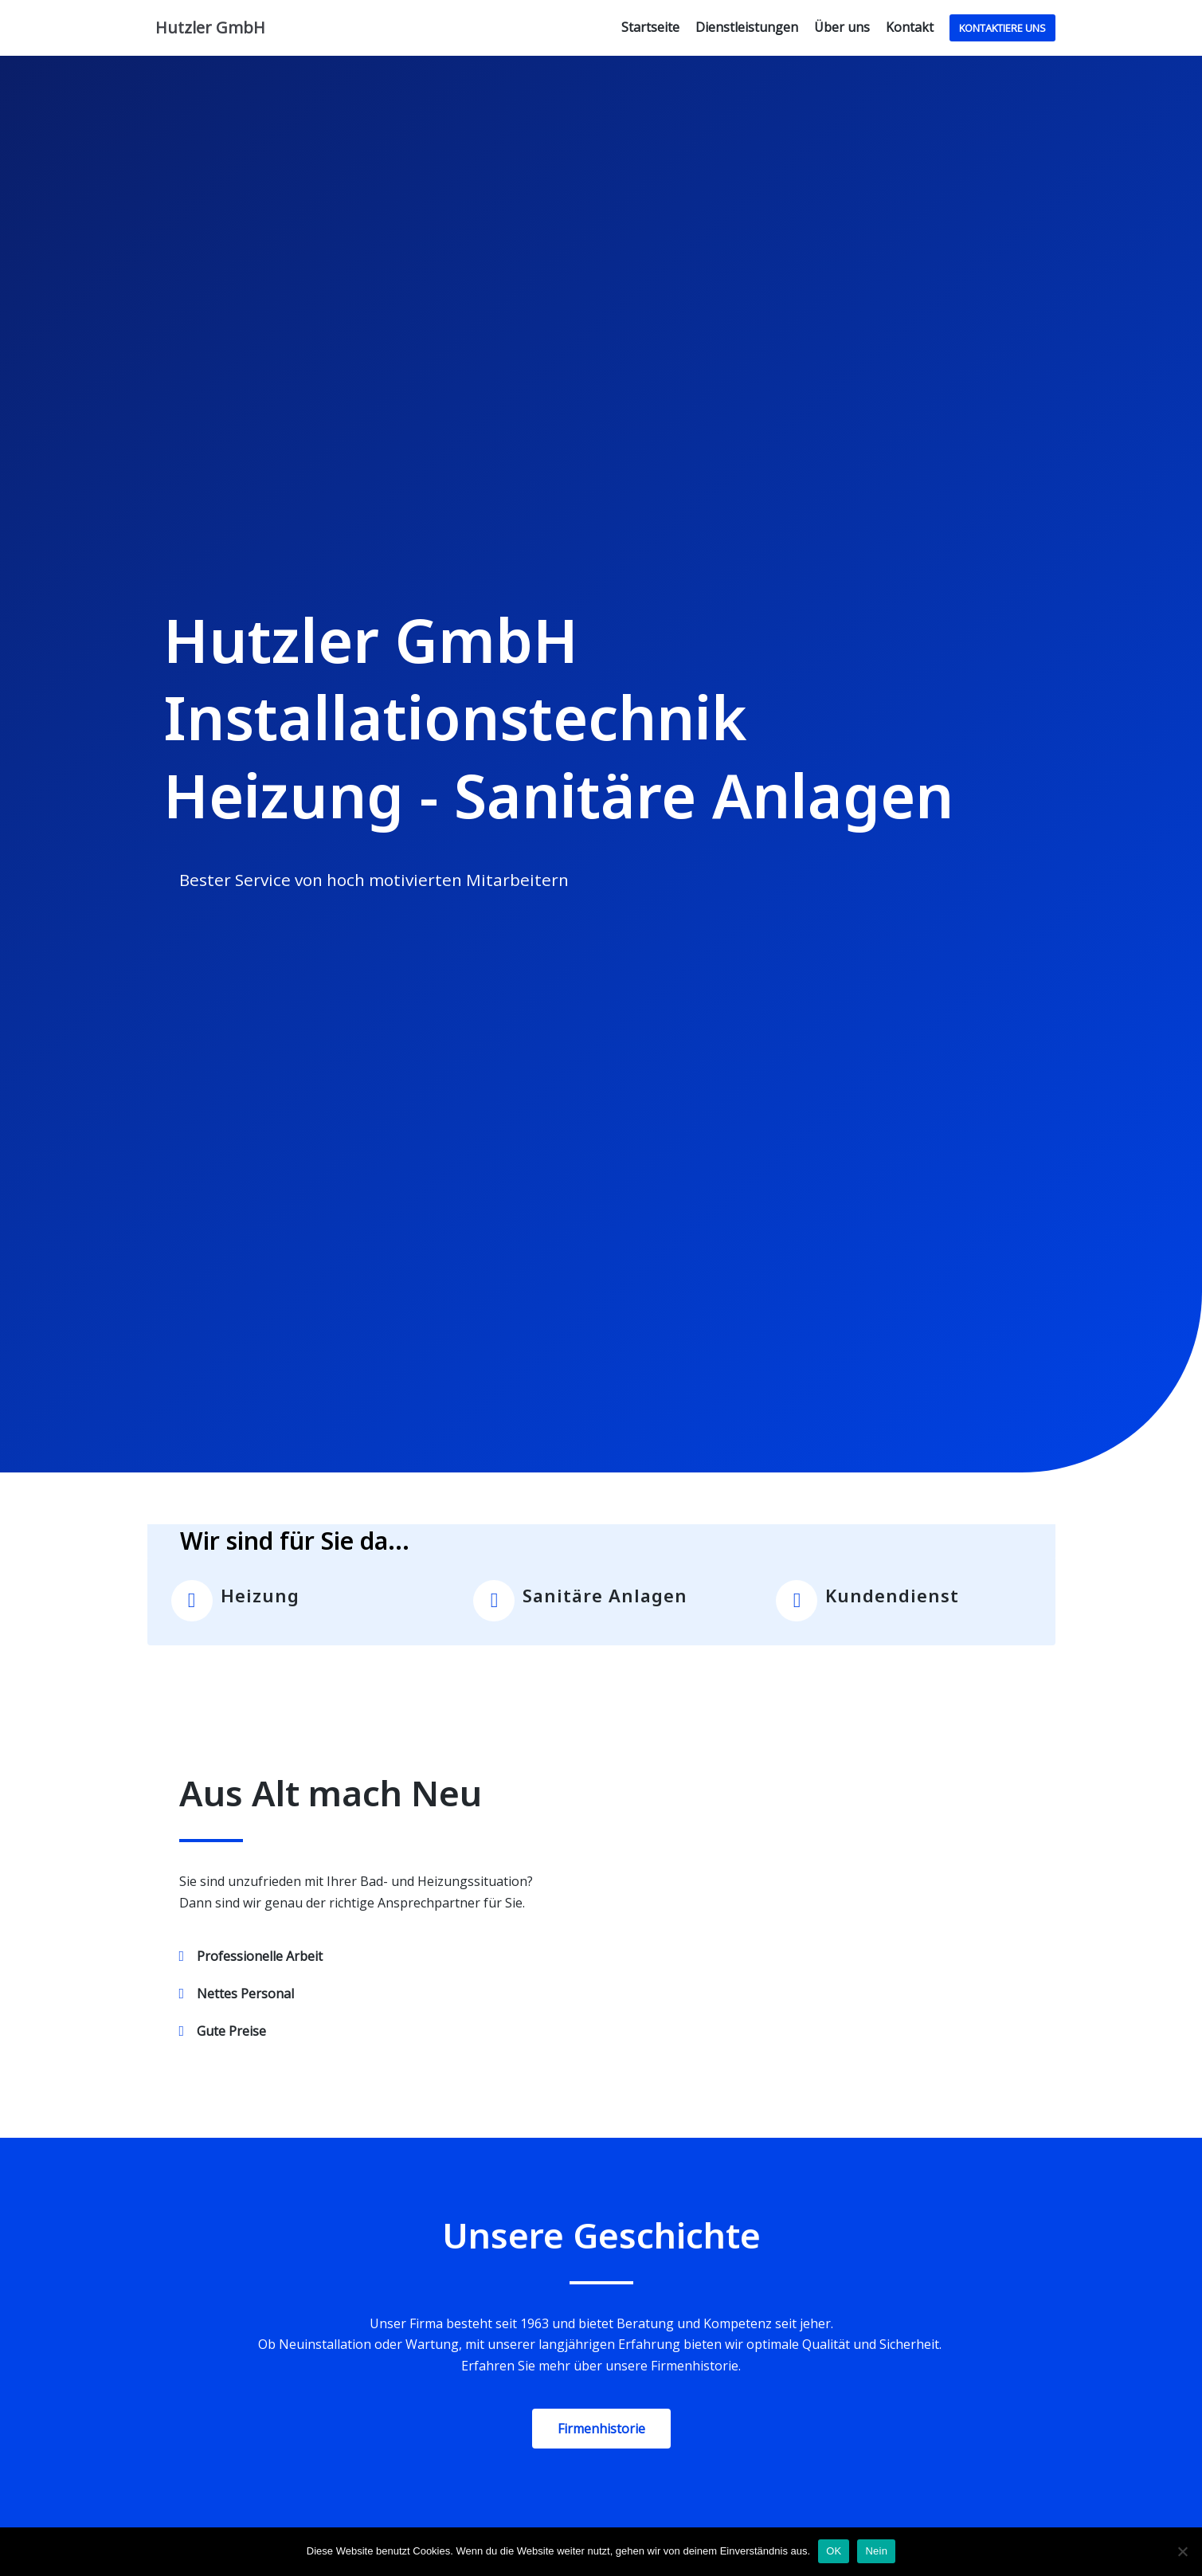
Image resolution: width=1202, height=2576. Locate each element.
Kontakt (910, 27)
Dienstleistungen (746, 27)
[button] (601, 2429)
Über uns (842, 27)
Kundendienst (892, 1595)
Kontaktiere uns (1002, 28)
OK (833, 2551)
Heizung (260, 1595)
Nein (876, 2551)
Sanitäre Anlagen (605, 1595)
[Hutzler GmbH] (206, 27)
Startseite (650, 27)
